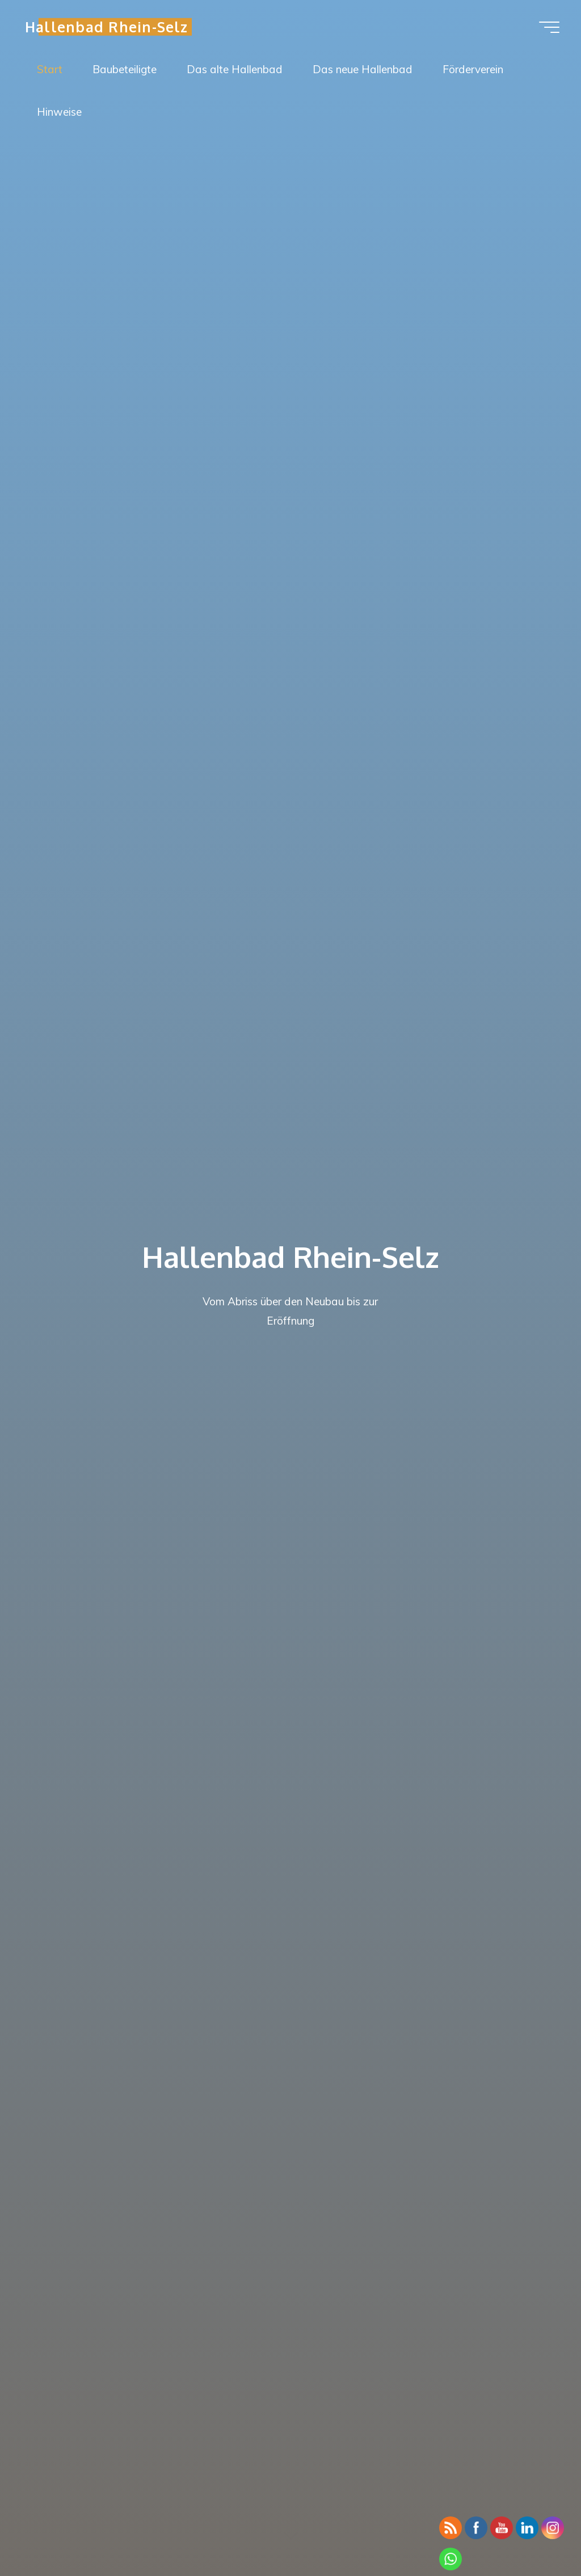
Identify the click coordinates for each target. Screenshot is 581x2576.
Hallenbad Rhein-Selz (106, 26)
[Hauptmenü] (549, 27)
